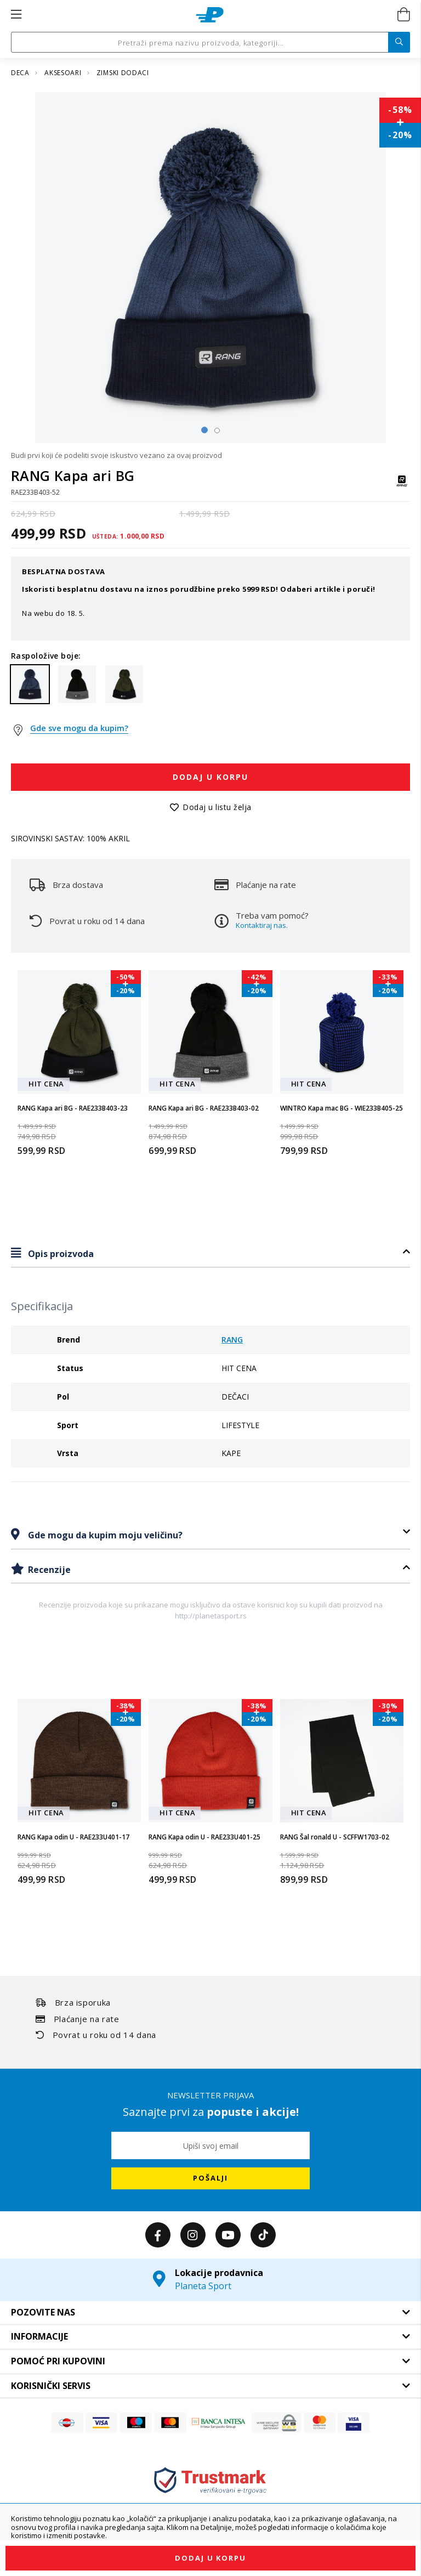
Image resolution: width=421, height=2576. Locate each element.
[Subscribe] (210, 2178)
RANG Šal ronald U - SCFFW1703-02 (334, 1837)
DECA (21, 72)
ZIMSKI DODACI (122, 72)
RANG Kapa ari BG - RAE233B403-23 (73, 1108)
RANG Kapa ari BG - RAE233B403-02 (204, 1108)
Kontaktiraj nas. (262, 925)
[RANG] (402, 486)
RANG (232, 1339)
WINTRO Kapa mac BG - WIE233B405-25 (341, 1108)
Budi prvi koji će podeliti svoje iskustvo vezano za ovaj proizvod (116, 455)
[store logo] (210, 14)
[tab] (210, 1253)
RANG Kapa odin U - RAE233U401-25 (204, 1837)
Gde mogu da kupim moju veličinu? (104, 1535)
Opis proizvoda (60, 1254)
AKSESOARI (63, 72)
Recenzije (48, 1570)
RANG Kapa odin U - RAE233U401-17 (73, 1837)
